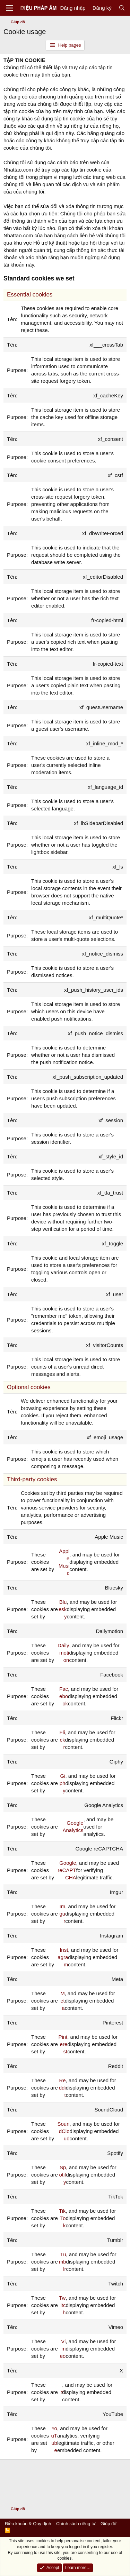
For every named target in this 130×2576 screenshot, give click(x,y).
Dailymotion (63, 1652)
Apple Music (64, 1562)
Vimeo (63, 2348)
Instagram (63, 1957)
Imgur (63, 1913)
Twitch (62, 2305)
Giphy (63, 1783)
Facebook (63, 1696)
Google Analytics (73, 1826)
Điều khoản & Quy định (28, 2523)
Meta (62, 2000)
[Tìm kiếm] (122, 7)
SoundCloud (64, 2131)
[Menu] (9, 8)
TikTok (62, 2218)
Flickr (62, 1739)
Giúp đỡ (108, 2523)
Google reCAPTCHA (67, 1870)
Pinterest (62, 2044)
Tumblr (62, 2261)
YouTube (54, 2439)
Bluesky (63, 1609)
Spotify (62, 2174)
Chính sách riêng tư (76, 2523)
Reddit (62, 2087)
